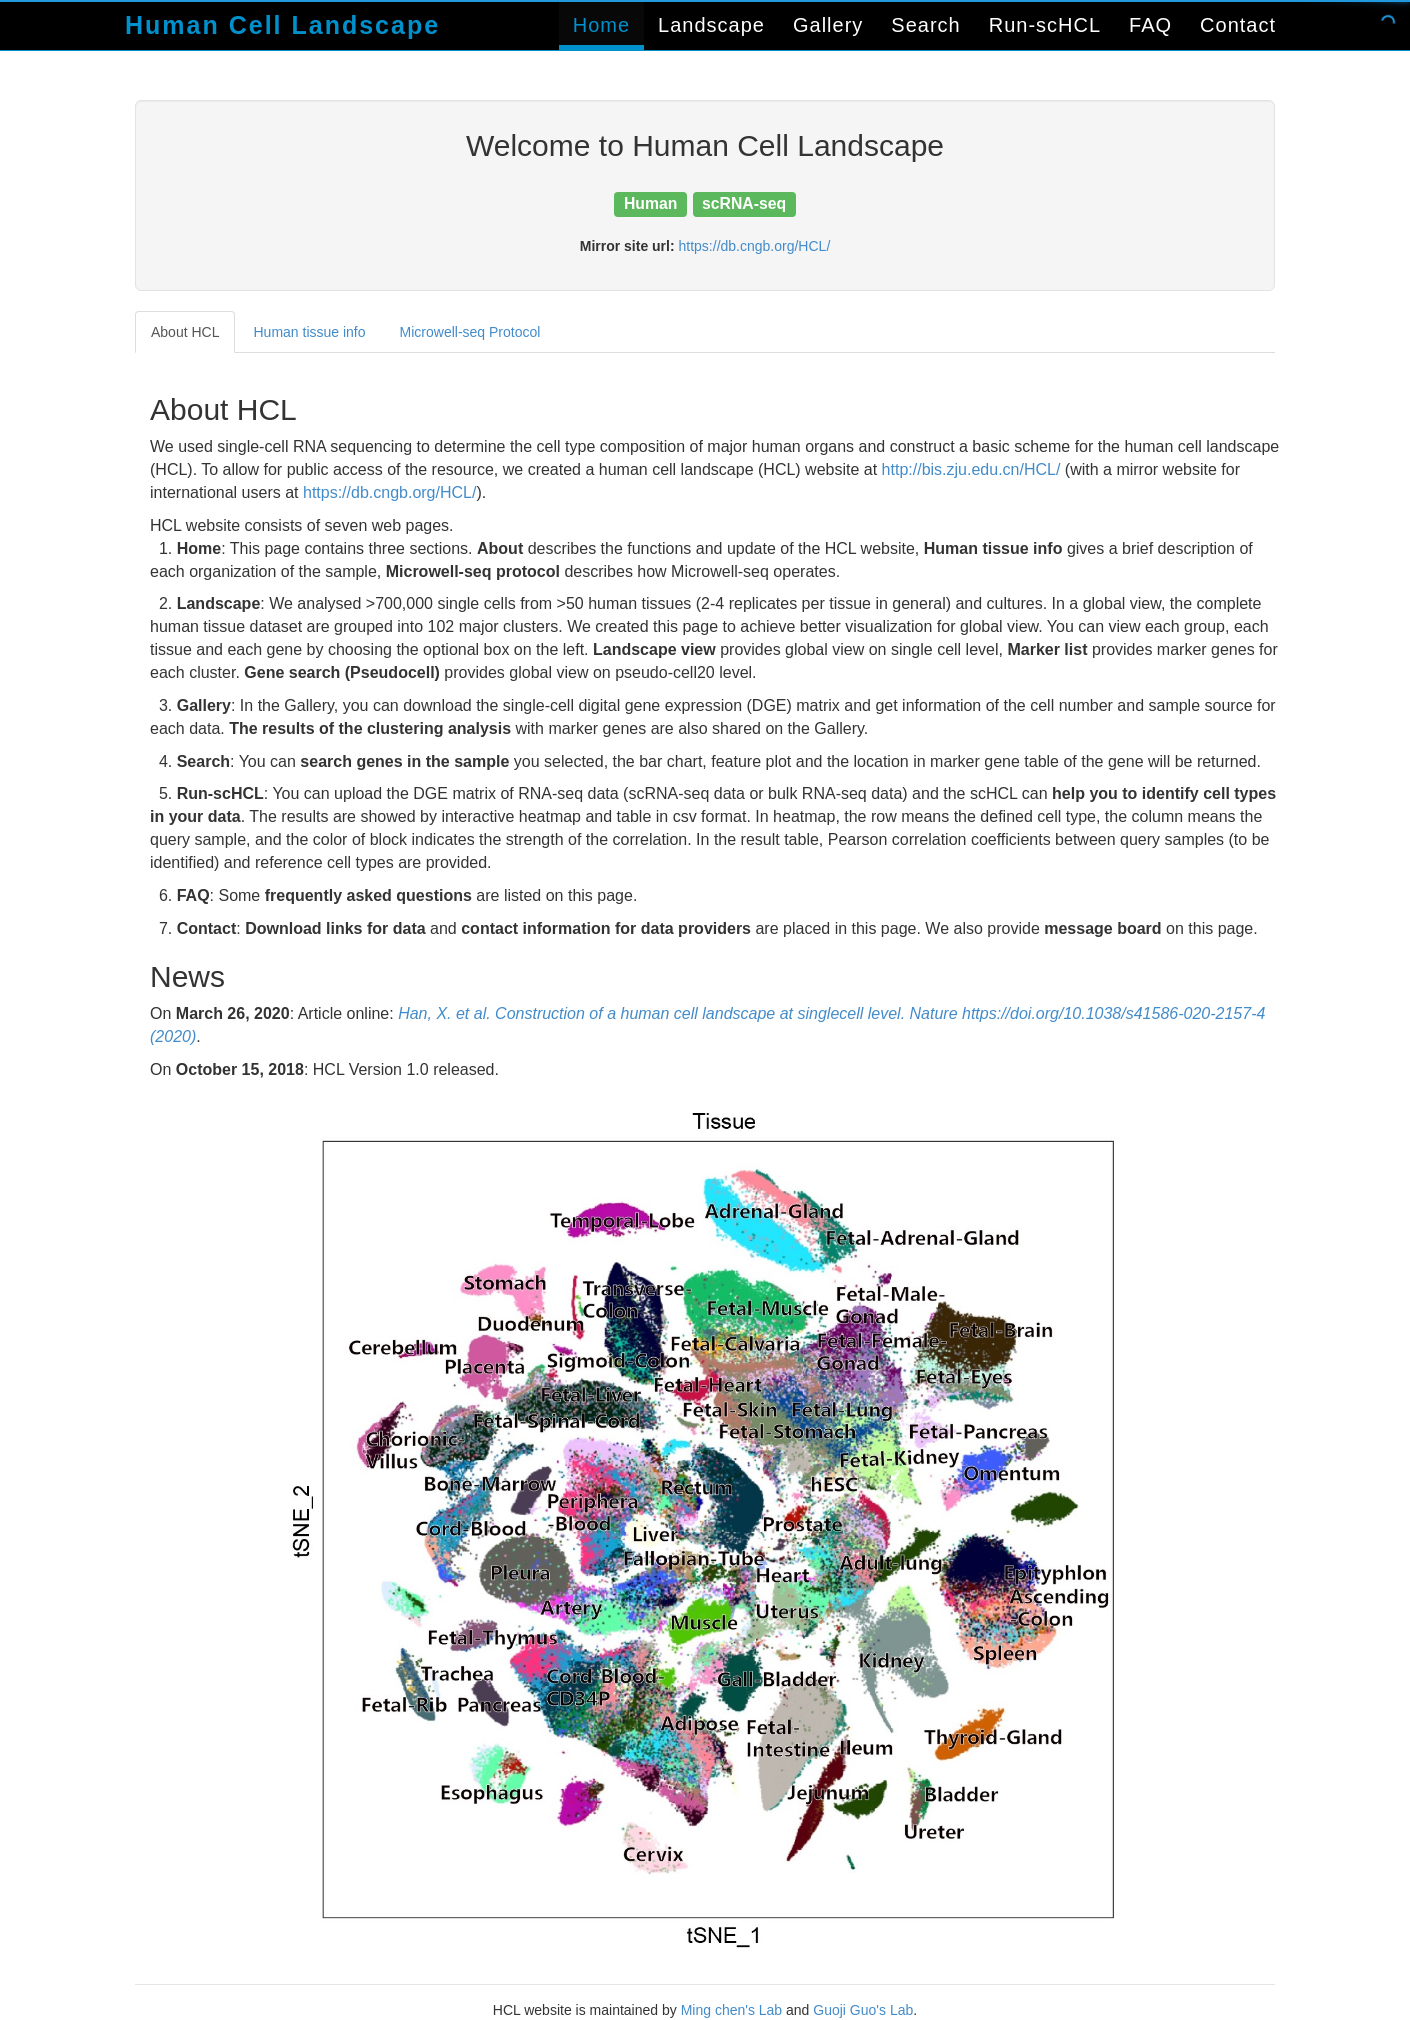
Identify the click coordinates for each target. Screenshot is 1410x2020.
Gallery (828, 25)
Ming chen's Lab (732, 2010)
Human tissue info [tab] (309, 332)
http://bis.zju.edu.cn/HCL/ (971, 469)
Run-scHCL (1045, 25)
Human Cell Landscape (282, 25)
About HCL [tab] (185, 332)
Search (925, 25)
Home (601, 25)
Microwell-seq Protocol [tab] (470, 332)
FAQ (1150, 25)
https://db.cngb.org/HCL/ (755, 246)
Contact (1238, 25)
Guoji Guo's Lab (863, 2010)
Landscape (711, 25)
